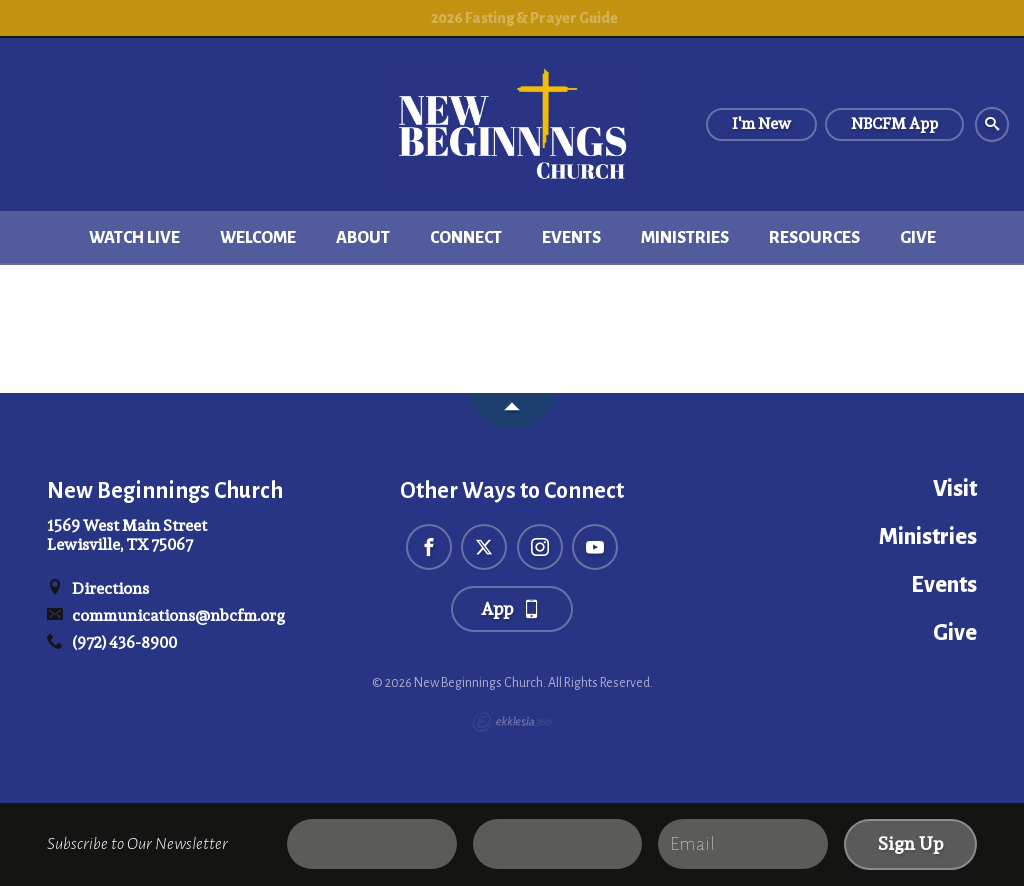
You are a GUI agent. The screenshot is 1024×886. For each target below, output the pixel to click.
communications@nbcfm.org (166, 615)
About (363, 238)
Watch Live (134, 238)
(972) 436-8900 (112, 642)
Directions (98, 588)
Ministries (685, 238)
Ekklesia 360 (512, 722)
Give (918, 238)
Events (571, 238)
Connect (466, 238)
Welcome (258, 238)
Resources (814, 238)
